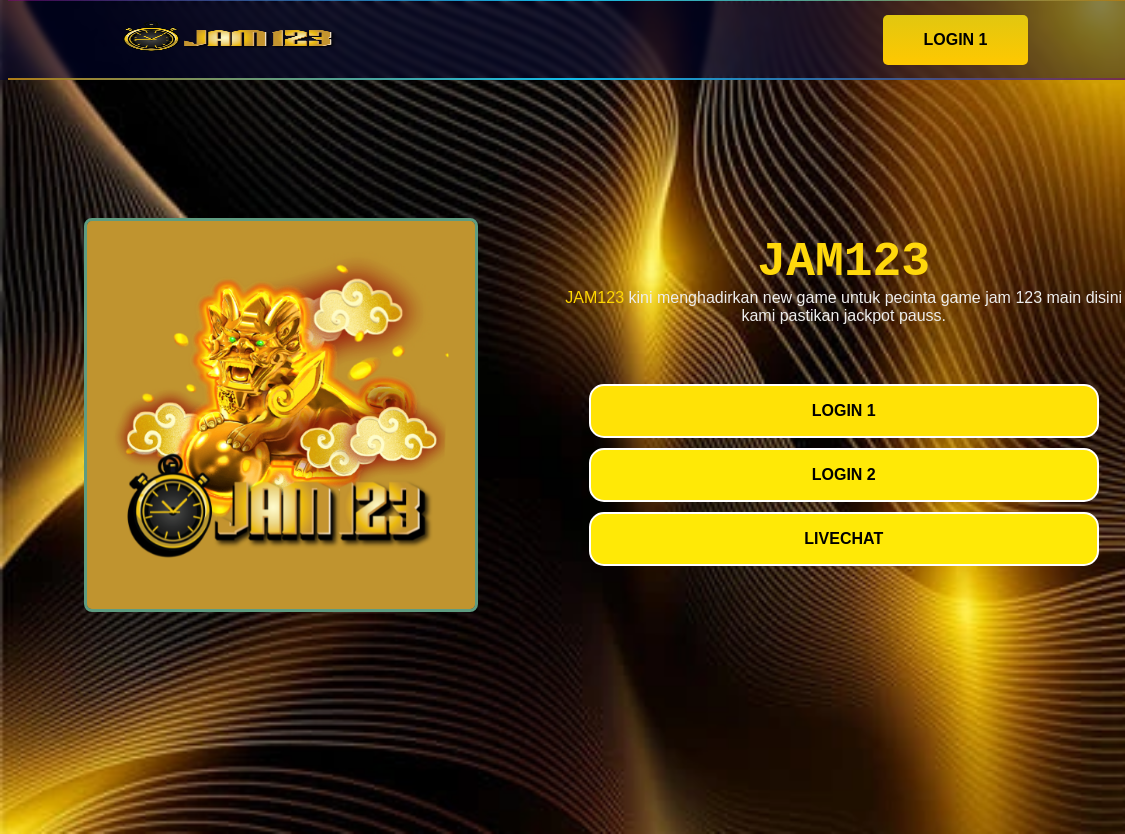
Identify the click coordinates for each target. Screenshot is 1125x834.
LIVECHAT (843, 538)
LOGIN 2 (844, 474)
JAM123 (594, 297)
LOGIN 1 (955, 39)
